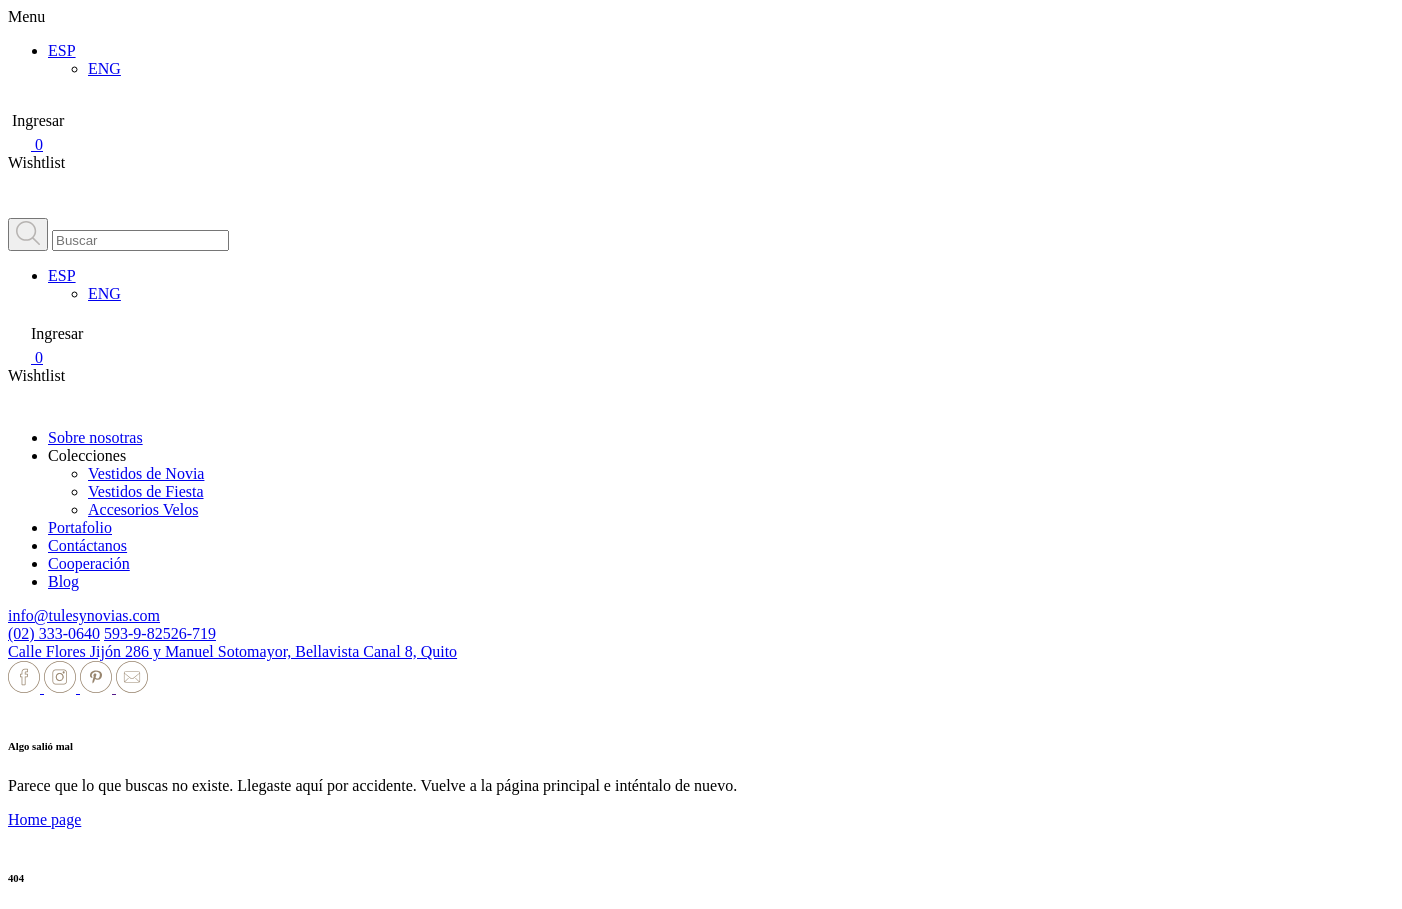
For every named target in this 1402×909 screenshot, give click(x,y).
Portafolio (80, 527)
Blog (63, 581)
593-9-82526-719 (160, 633)
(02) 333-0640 (54, 633)
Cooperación (89, 563)
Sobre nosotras (95, 437)
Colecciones (87, 455)
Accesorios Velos (143, 509)
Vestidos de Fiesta (146, 491)
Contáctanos (87, 545)
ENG (104, 68)
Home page (44, 819)
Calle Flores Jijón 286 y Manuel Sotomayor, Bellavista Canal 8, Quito (232, 651)
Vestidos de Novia (146, 473)
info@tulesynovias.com (84, 615)
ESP (62, 50)
